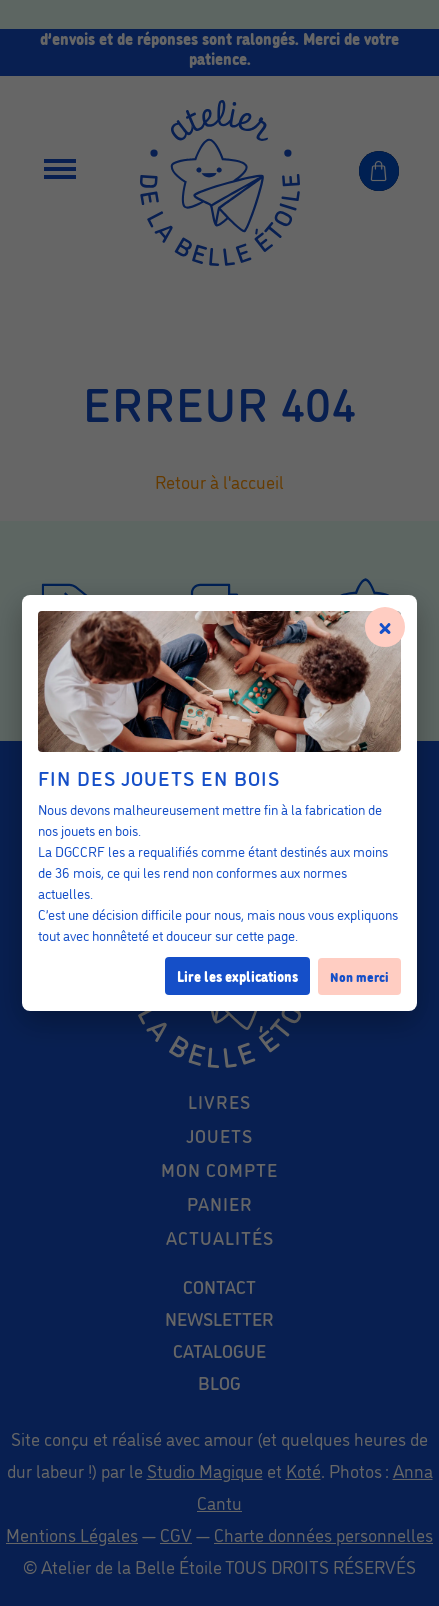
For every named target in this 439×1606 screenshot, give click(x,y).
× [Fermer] (385, 625)
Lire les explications (237, 975)
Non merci (359, 976)
